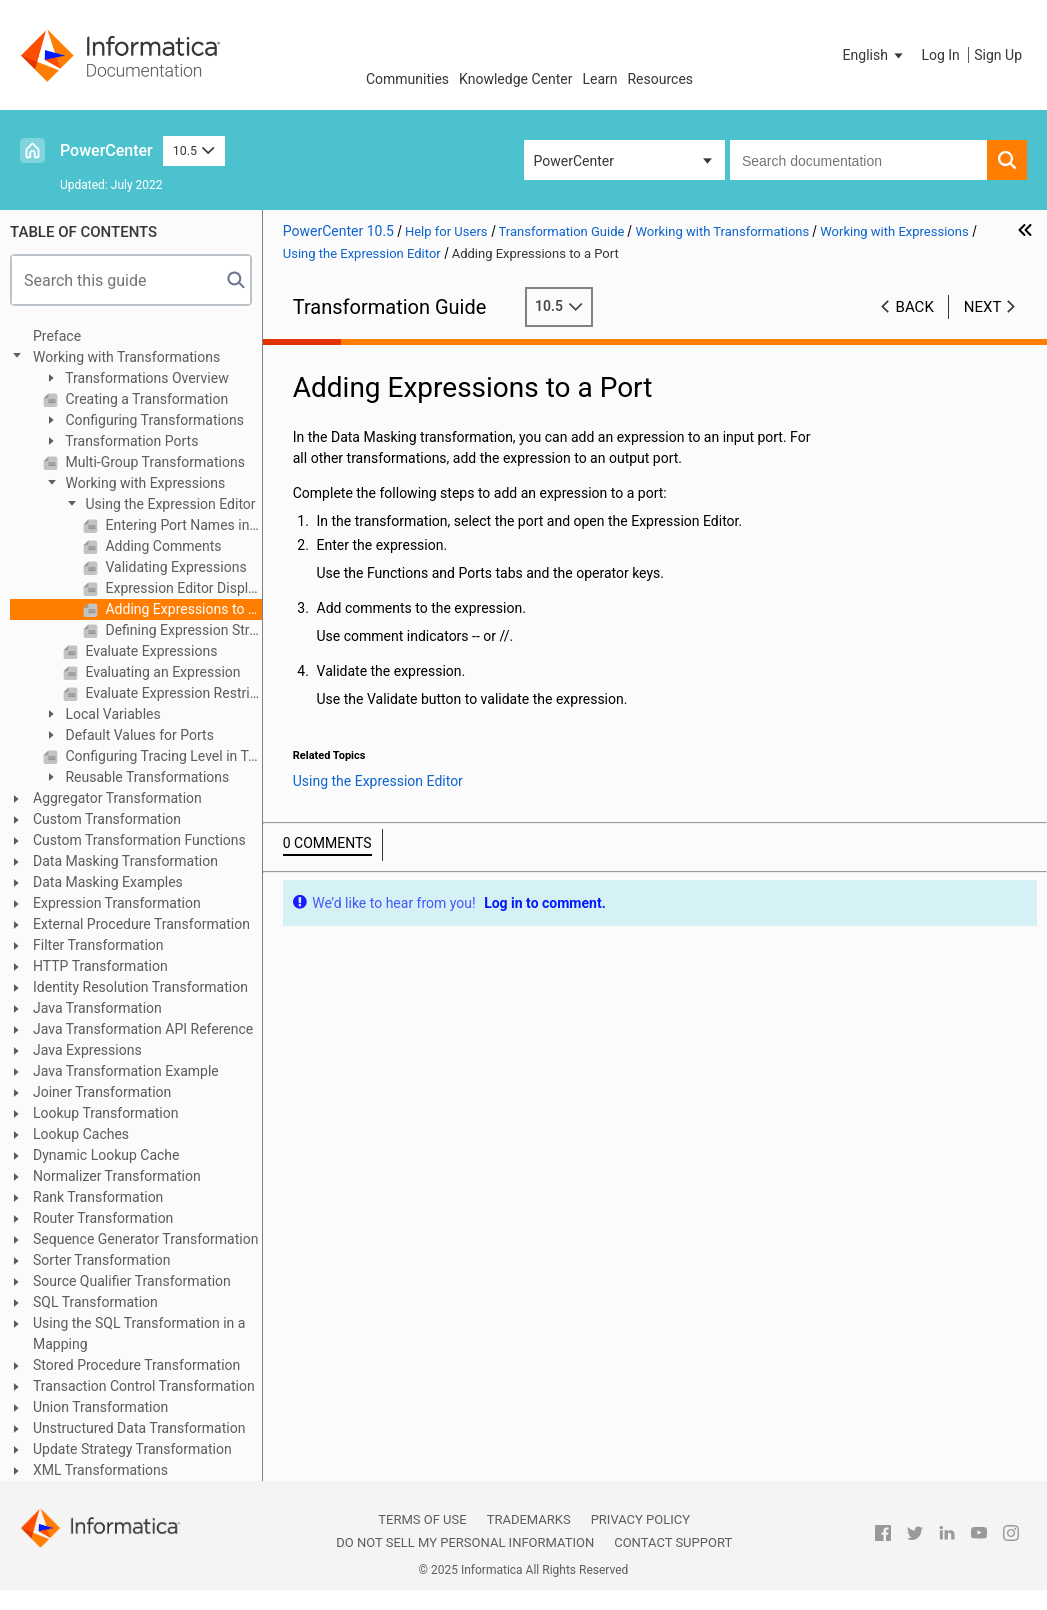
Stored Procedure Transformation (136, 1365)
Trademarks (529, 1519)
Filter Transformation (98, 945)
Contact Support (673, 1542)
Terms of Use (422, 1519)
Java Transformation (97, 1008)
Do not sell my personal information (465, 1542)
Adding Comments (161, 546)
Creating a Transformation (145, 399)
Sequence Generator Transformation (145, 1239)
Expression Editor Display (182, 588)
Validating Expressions (174, 567)
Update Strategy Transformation (132, 1449)
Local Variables (111, 714)
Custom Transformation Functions (139, 840)
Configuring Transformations (153, 420)
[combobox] (858, 160)
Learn (599, 79)
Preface (57, 336)
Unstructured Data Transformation (139, 1428)
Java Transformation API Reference (143, 1029)
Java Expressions (87, 1050)
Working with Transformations (126, 357)
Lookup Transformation (105, 1113)
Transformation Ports (130, 441)
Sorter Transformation (101, 1260)
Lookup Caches (81, 1134)
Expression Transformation (117, 903)
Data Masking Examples (108, 882)
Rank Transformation (98, 1197)
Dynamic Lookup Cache (106, 1155)
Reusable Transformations (145, 777)
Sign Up (998, 55)
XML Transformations (100, 1470)
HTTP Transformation (100, 966)
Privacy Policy (640, 1519)
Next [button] (983, 307)
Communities (407, 79)
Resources (660, 79)
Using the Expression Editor (169, 504)
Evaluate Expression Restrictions (172, 693)
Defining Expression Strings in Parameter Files (182, 630)
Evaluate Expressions (149, 651)
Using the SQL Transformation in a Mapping (139, 1333)
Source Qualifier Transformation (132, 1281)
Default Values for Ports (138, 735)
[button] (875, 55)
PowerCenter (106, 150)
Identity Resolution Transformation (140, 987)
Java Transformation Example (126, 1071)
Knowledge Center (515, 79)
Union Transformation (100, 1407)
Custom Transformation (107, 819)
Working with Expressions (143, 483)
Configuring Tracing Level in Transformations (162, 756)
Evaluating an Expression (161, 672)
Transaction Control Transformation (144, 1386)
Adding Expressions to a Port (182, 609)
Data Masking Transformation (125, 861)
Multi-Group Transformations (153, 462)
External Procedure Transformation (141, 924)
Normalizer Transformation (117, 1176)
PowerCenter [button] (574, 161)
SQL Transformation (95, 1302)
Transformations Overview (145, 378)
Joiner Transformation (102, 1092)
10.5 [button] (194, 150)
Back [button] (915, 307)
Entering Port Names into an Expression (182, 525)
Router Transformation (103, 1218)
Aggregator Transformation (117, 798)
